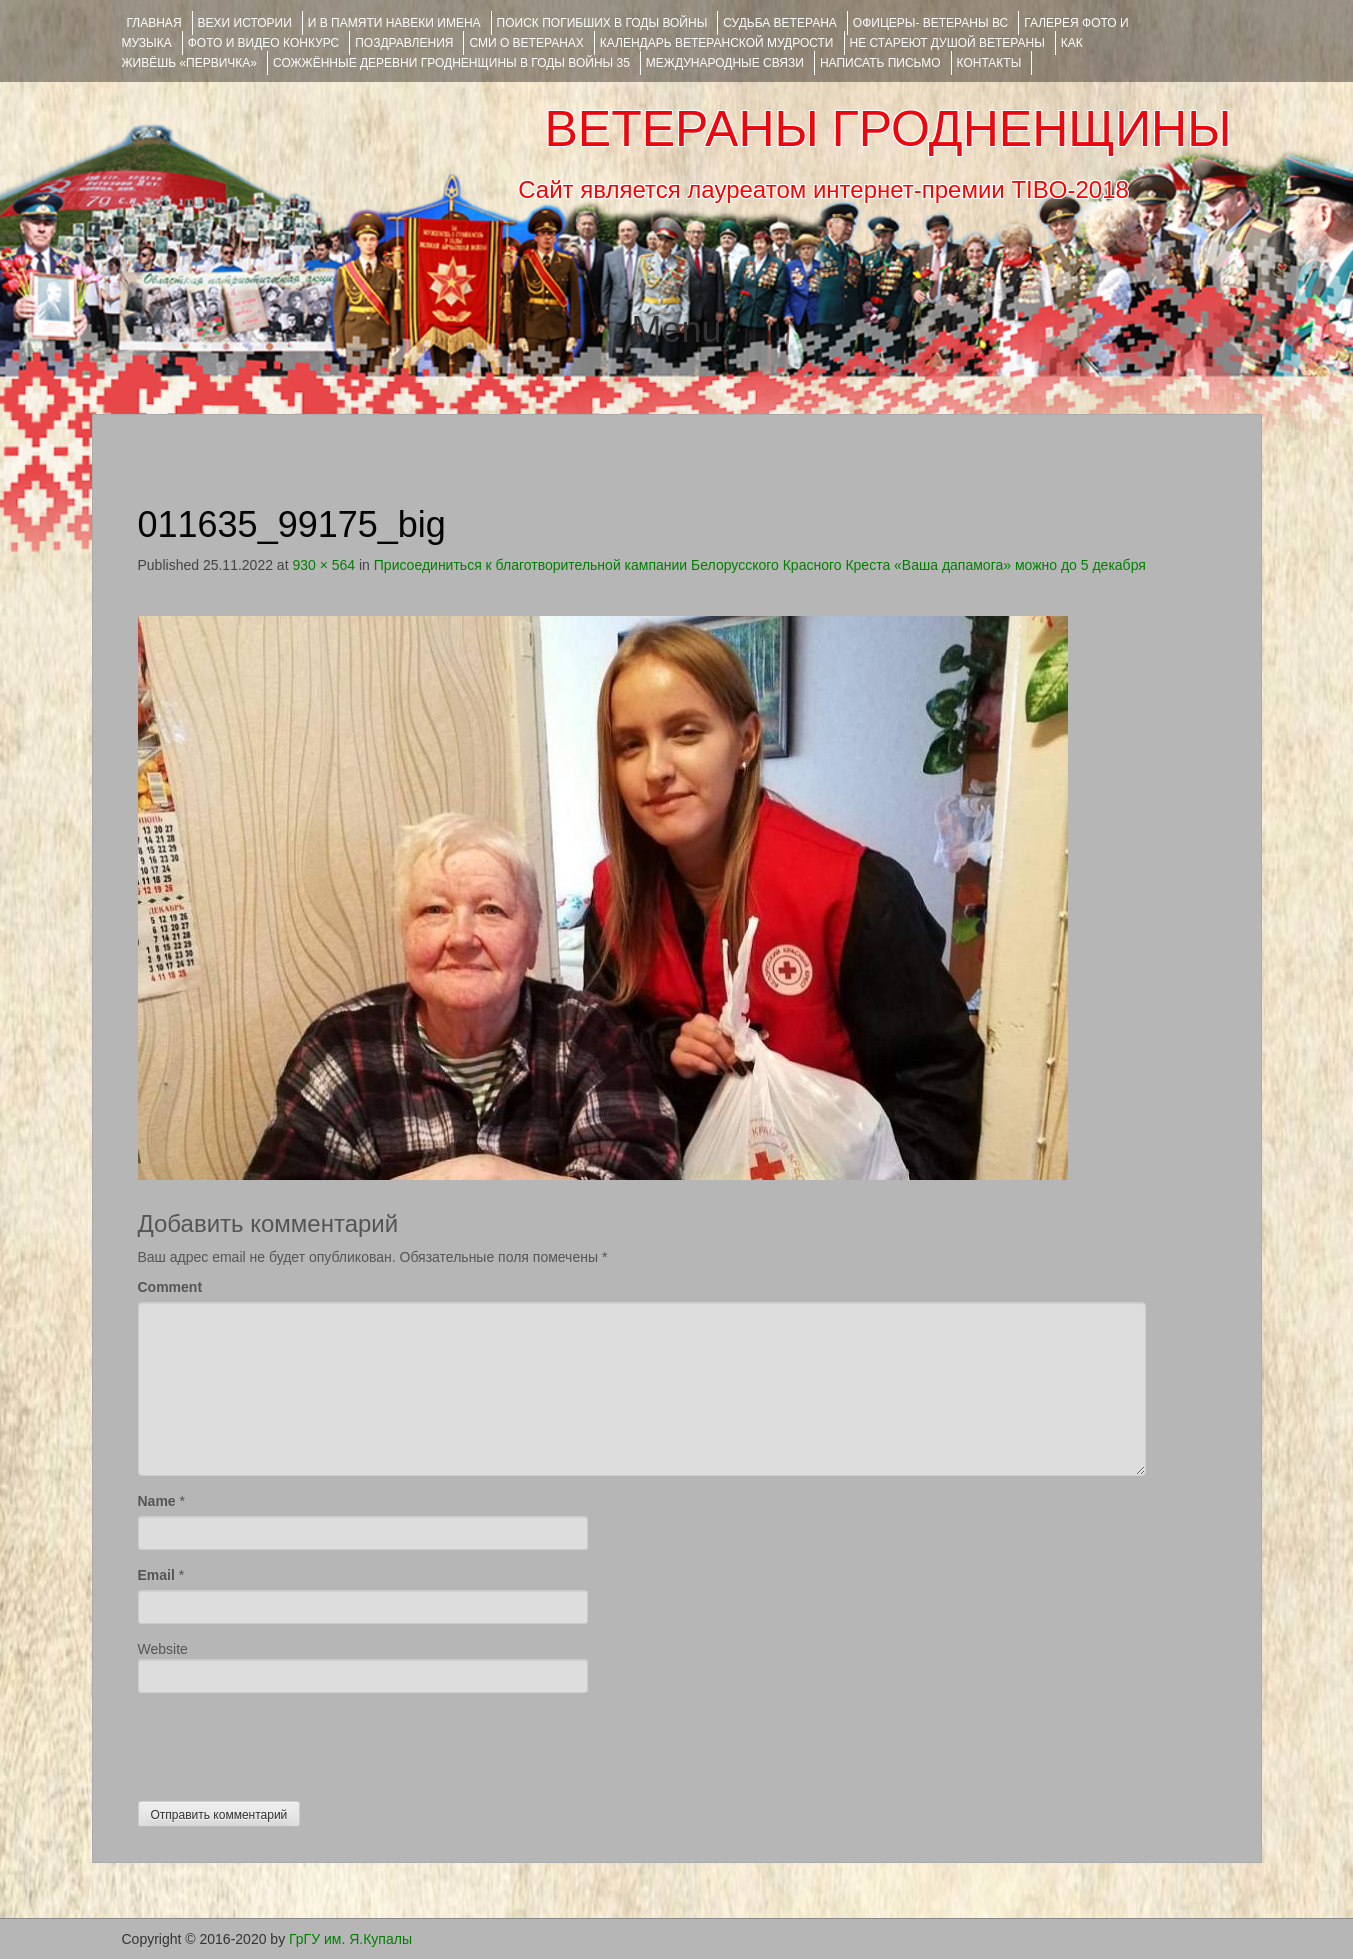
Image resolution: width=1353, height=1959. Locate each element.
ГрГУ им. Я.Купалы (350, 1939)
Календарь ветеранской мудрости (717, 43)
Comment (170, 1287)
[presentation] (290, 1742)
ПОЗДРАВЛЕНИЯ (404, 43)
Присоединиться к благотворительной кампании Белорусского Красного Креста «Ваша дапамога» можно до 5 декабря (760, 565)
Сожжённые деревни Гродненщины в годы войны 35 (451, 63)
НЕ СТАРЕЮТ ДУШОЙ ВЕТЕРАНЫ (947, 43)
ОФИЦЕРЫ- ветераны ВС (930, 23)
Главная (154, 23)
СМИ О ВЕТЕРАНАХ (526, 43)
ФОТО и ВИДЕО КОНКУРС (263, 43)
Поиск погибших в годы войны (602, 23)
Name (157, 1501)
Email (156, 1575)
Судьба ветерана (780, 23)
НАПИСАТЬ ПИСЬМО (880, 63)
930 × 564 (323, 565)
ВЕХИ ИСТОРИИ (245, 23)
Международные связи (725, 63)
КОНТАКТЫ (989, 63)
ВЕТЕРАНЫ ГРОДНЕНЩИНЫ (887, 129)
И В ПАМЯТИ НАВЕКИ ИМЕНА (394, 23)
